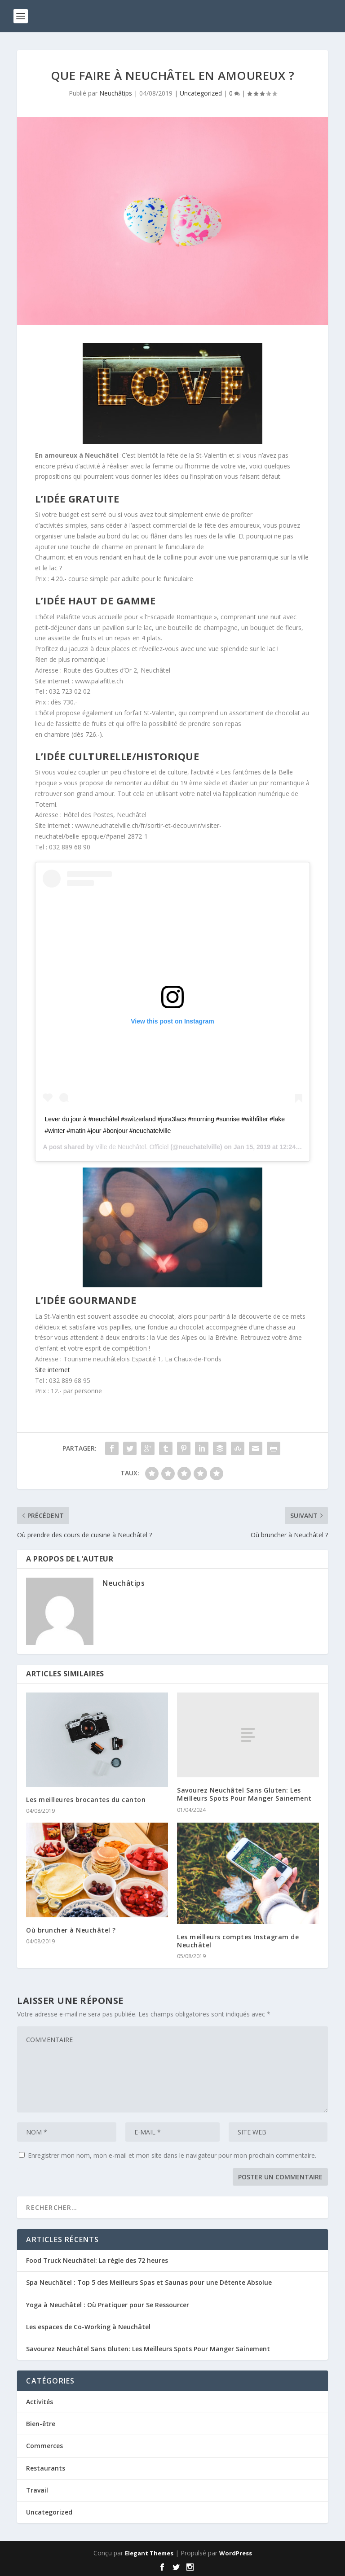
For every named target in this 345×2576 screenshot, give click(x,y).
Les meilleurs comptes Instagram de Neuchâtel (238, 1941)
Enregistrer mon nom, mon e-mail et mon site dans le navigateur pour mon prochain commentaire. (172, 2155)
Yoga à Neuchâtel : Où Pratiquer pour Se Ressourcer (107, 2304)
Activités (39, 2401)
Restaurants (45, 2468)
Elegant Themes (149, 2553)
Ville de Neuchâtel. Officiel (131, 1146)
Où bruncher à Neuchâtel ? (71, 1930)
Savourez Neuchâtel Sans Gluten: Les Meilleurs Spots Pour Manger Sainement (244, 1794)
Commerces (44, 2445)
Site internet (53, 1369)
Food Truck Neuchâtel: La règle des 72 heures (97, 2260)
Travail (37, 2490)
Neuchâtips (115, 93)
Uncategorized (201, 93)
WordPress (235, 2553)
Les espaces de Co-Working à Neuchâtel (88, 2326)
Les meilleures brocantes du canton (86, 1799)
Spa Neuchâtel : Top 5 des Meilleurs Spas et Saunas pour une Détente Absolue (149, 2282)
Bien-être (40, 2423)
